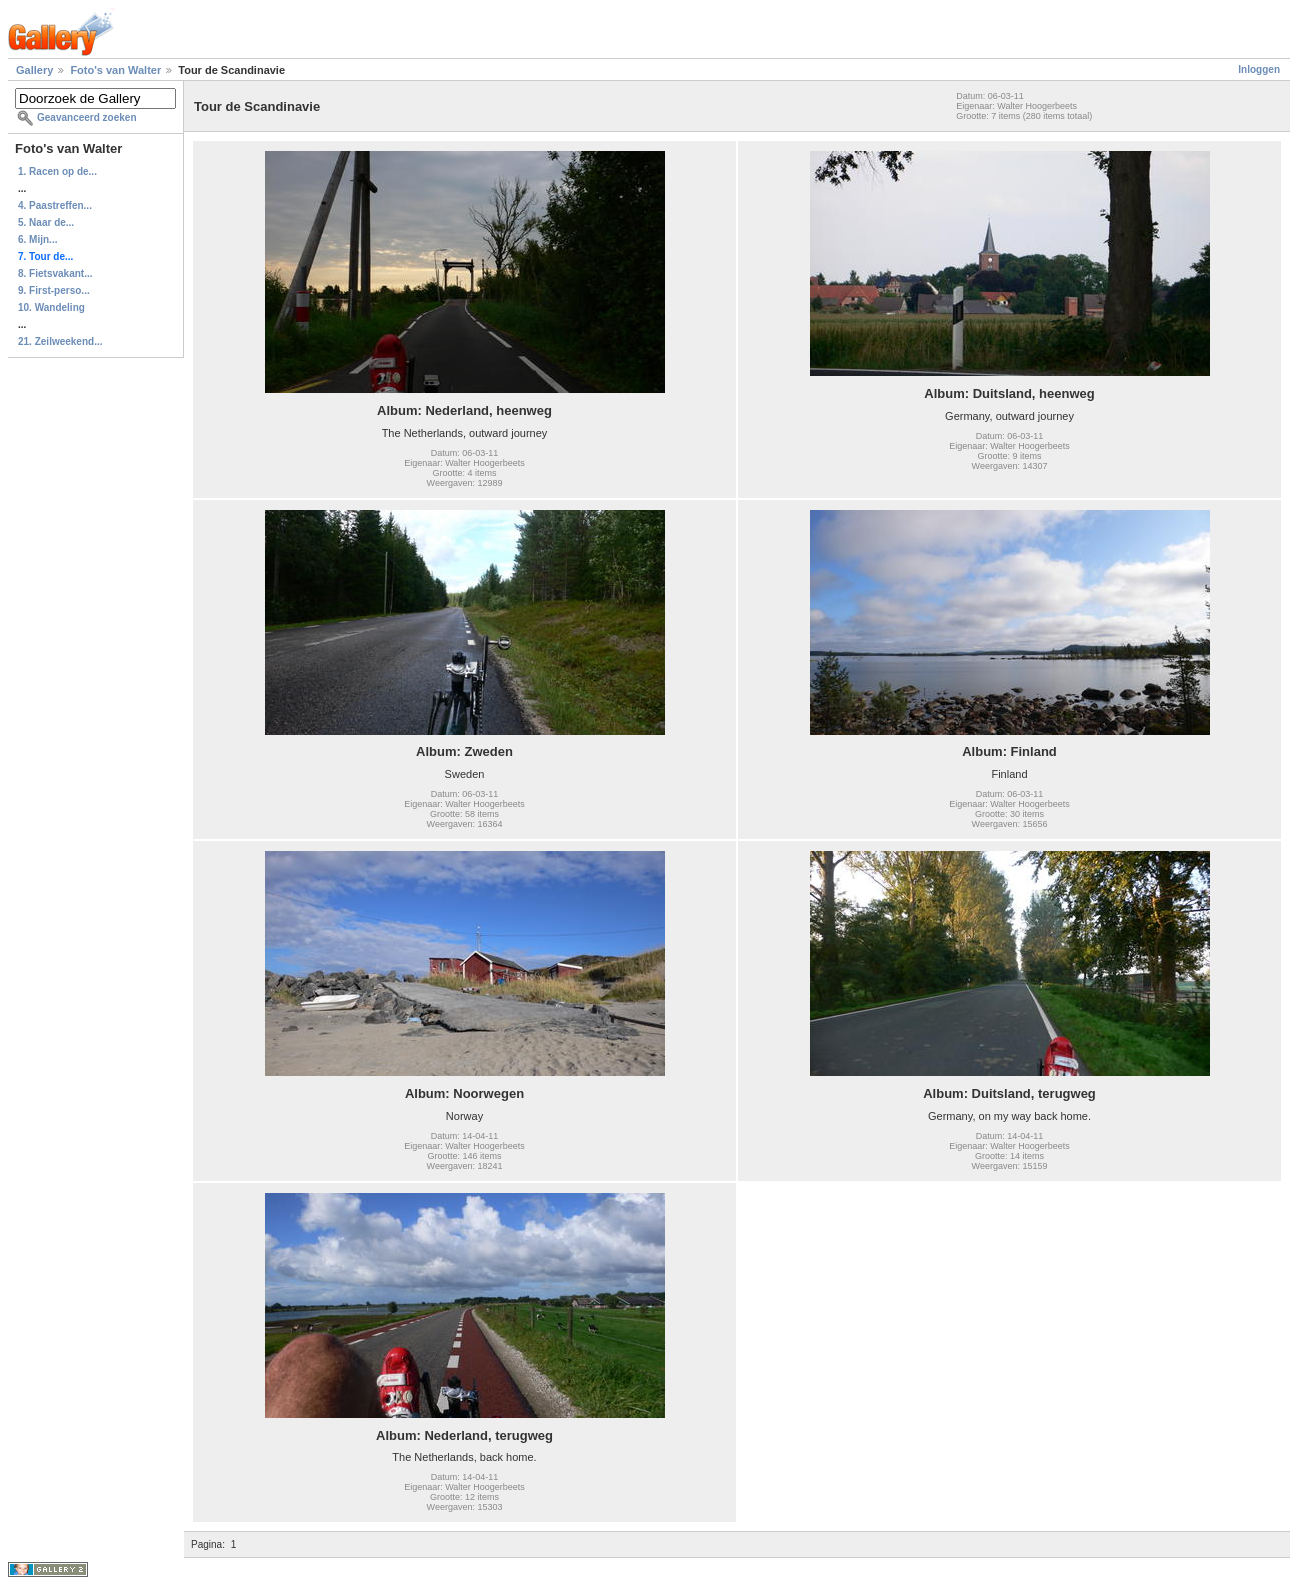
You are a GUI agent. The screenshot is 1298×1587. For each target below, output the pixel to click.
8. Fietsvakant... (55, 273)
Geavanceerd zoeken (87, 117)
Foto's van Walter (115, 70)
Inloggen (1259, 69)
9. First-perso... (54, 290)
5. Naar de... (46, 222)
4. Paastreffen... (55, 205)
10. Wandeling (51, 307)
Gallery (34, 70)
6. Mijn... (37, 239)
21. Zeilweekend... (60, 341)
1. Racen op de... (57, 171)
